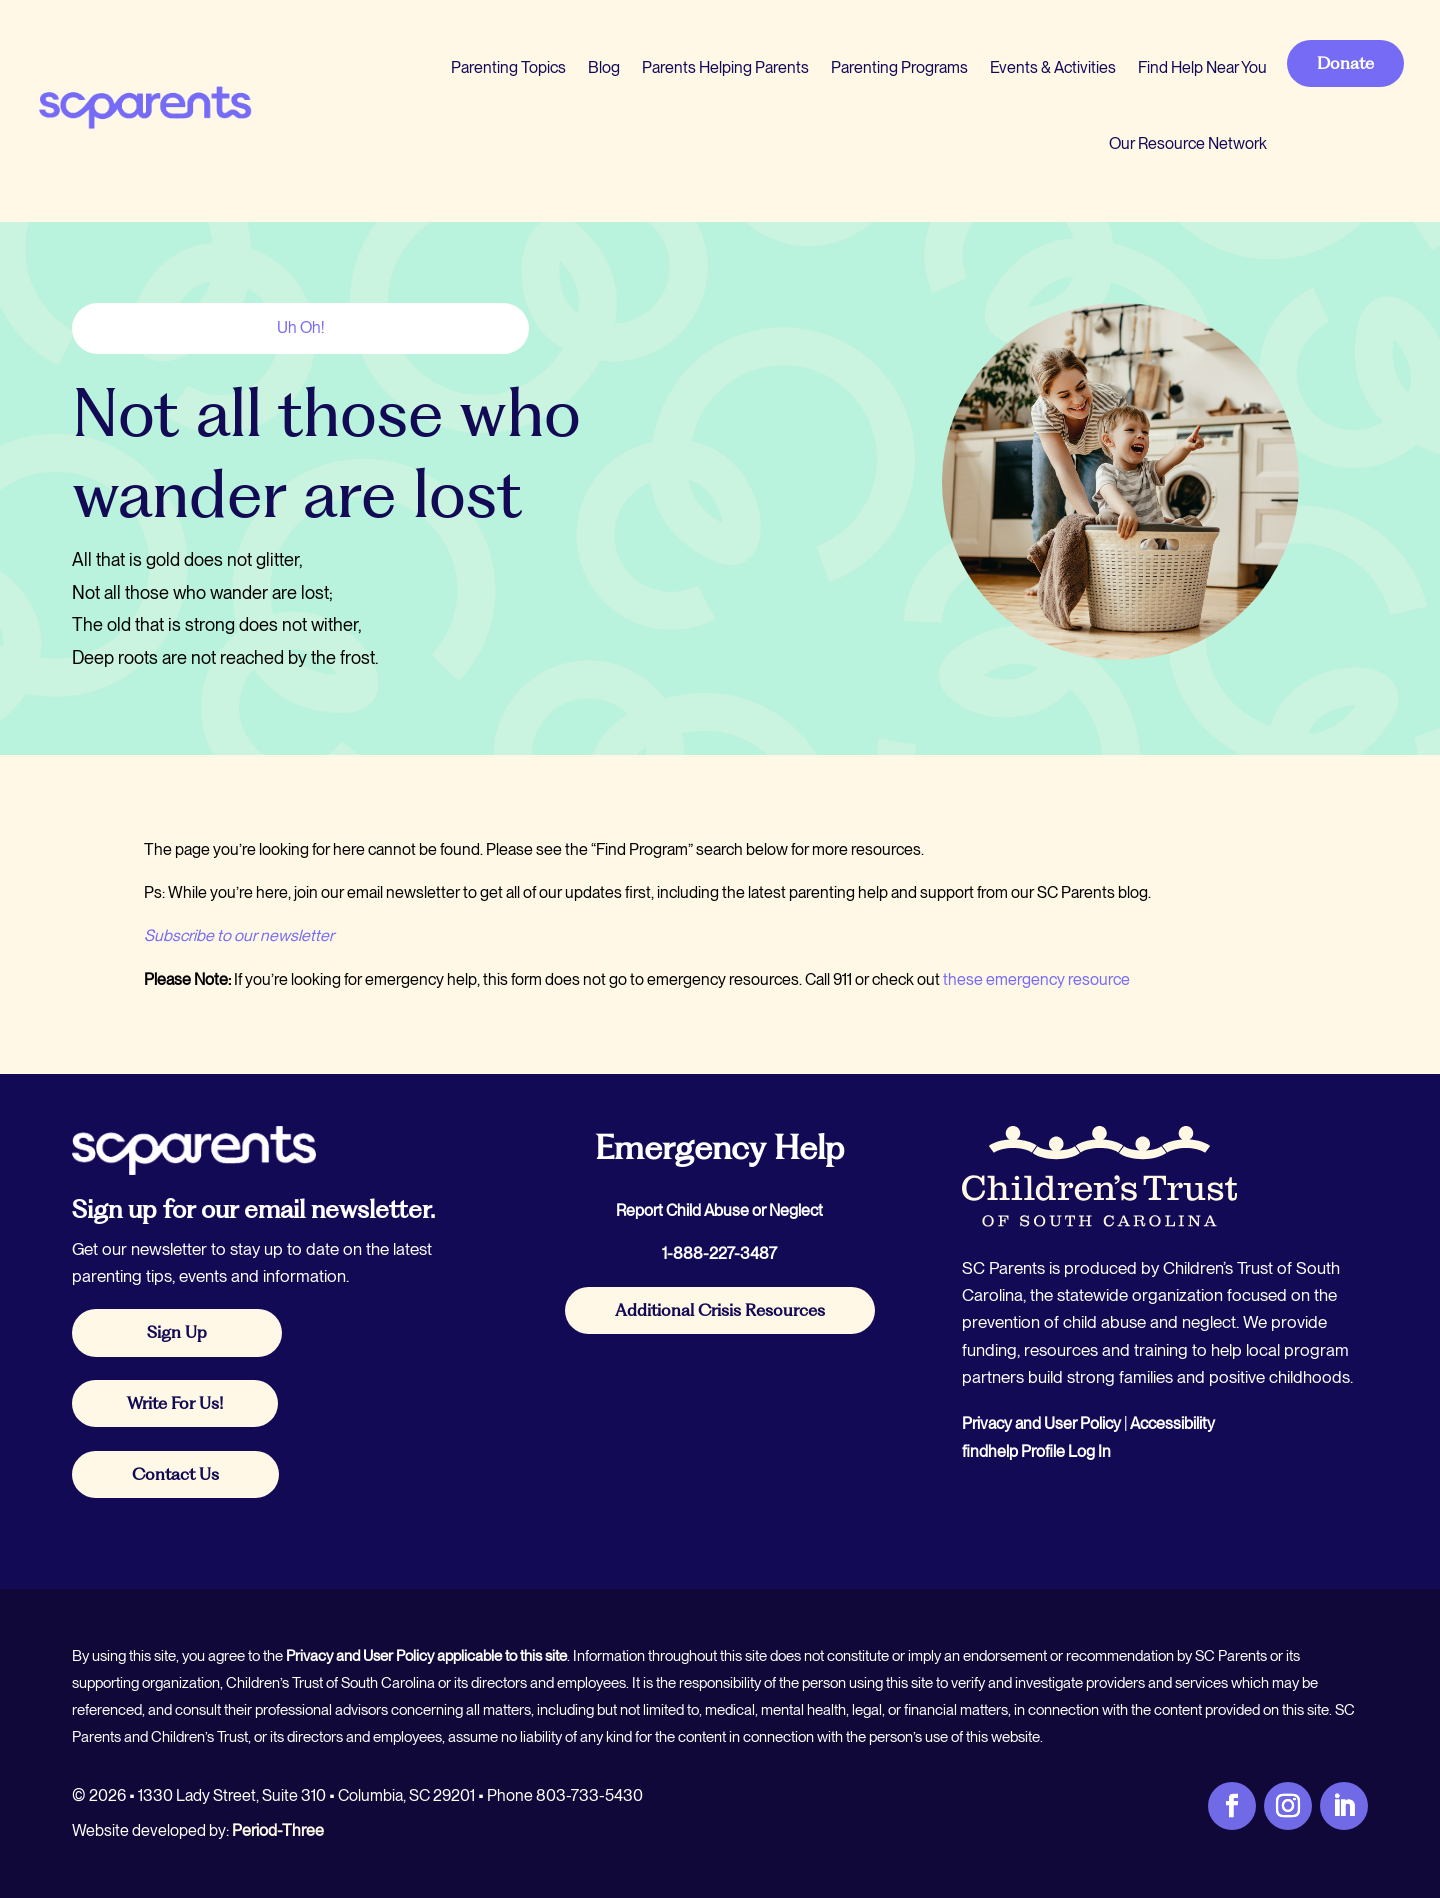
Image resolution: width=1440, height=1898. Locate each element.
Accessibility (1172, 1423)
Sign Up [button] (177, 1332)
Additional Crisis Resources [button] (720, 1310)
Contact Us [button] (175, 1474)
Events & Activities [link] (1053, 67)
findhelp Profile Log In (1036, 1451)
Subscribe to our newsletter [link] (239, 935)
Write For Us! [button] (175, 1403)
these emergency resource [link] (1036, 979)
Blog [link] (604, 67)
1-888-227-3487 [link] (719, 1253)
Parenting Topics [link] (508, 67)
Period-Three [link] (278, 1830)
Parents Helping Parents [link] (725, 67)
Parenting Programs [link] (899, 67)
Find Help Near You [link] (1202, 67)
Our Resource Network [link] (1188, 143)
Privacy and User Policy (1041, 1423)
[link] (144, 106)
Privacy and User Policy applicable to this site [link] (426, 1656)
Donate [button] (1345, 63)
